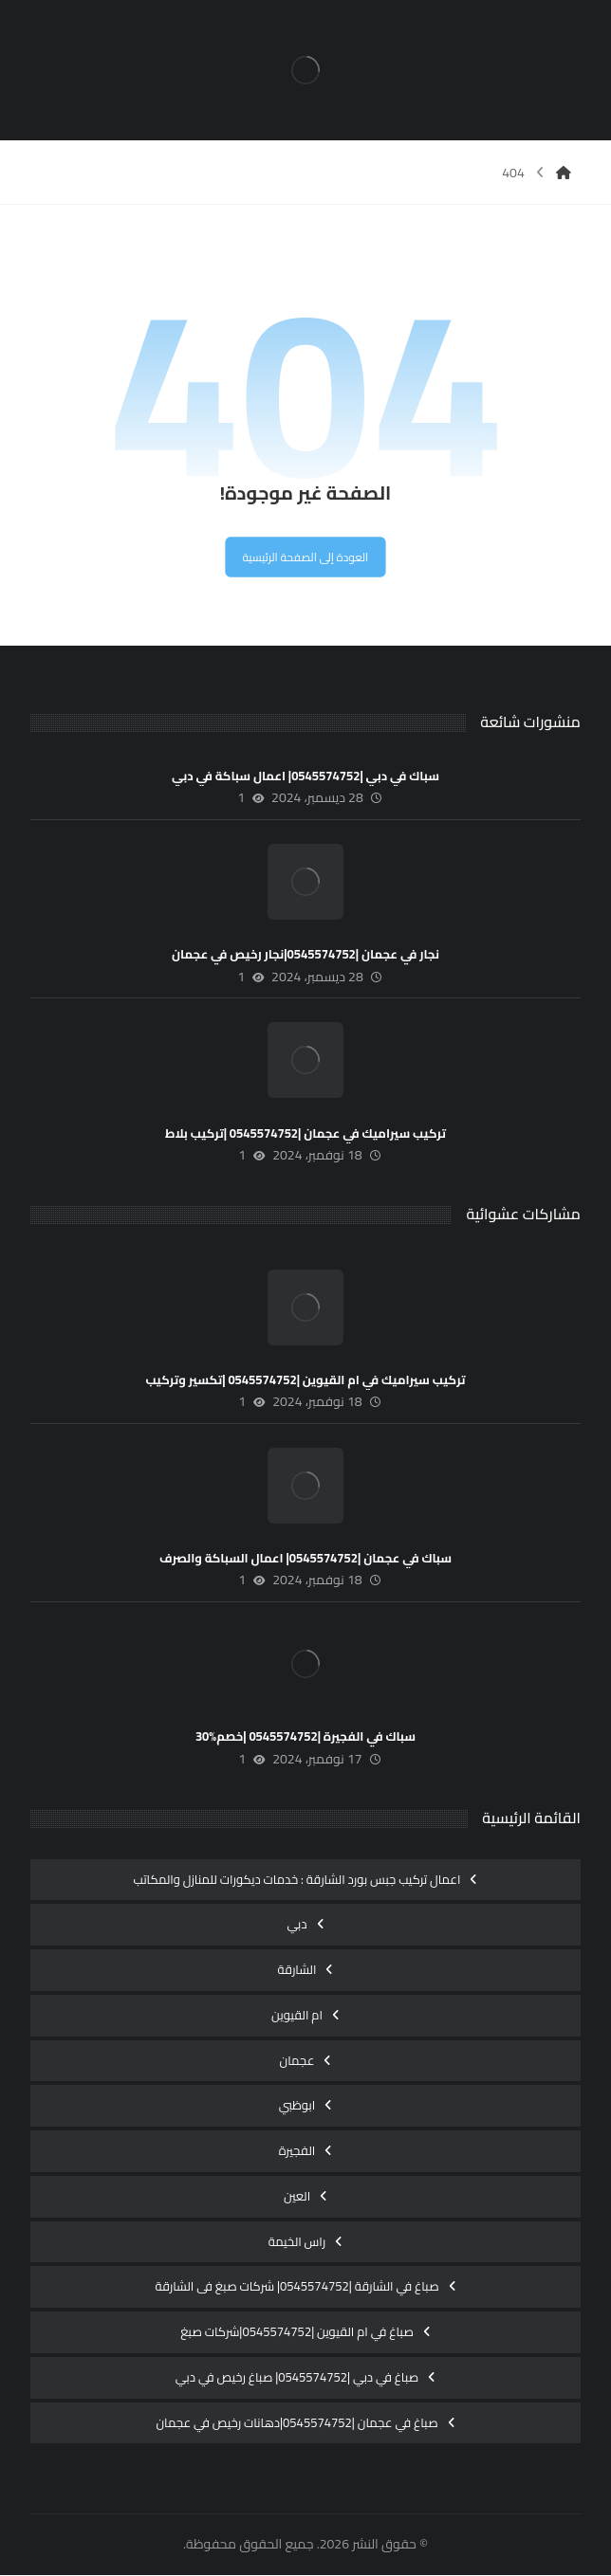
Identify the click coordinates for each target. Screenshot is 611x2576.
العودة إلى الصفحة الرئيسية (305, 557)
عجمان (297, 2061)
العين (297, 2196)
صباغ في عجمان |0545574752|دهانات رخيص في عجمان (296, 2423)
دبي (296, 1925)
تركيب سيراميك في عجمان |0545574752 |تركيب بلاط (305, 1134)
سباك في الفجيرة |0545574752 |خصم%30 (305, 1737)
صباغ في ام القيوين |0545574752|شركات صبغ (297, 2332)
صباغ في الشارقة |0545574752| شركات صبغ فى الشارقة (296, 2287)
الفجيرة (297, 2151)
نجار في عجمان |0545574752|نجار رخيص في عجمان (305, 955)
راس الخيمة (297, 2242)
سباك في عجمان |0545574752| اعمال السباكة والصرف (305, 1559)
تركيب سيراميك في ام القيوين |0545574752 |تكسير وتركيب (305, 1380)
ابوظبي (297, 2106)
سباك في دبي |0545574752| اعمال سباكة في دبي (305, 776)
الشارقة (297, 1970)
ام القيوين (297, 2015)
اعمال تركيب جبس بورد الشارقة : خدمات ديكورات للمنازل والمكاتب (297, 1880)
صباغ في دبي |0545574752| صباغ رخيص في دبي (297, 2377)
